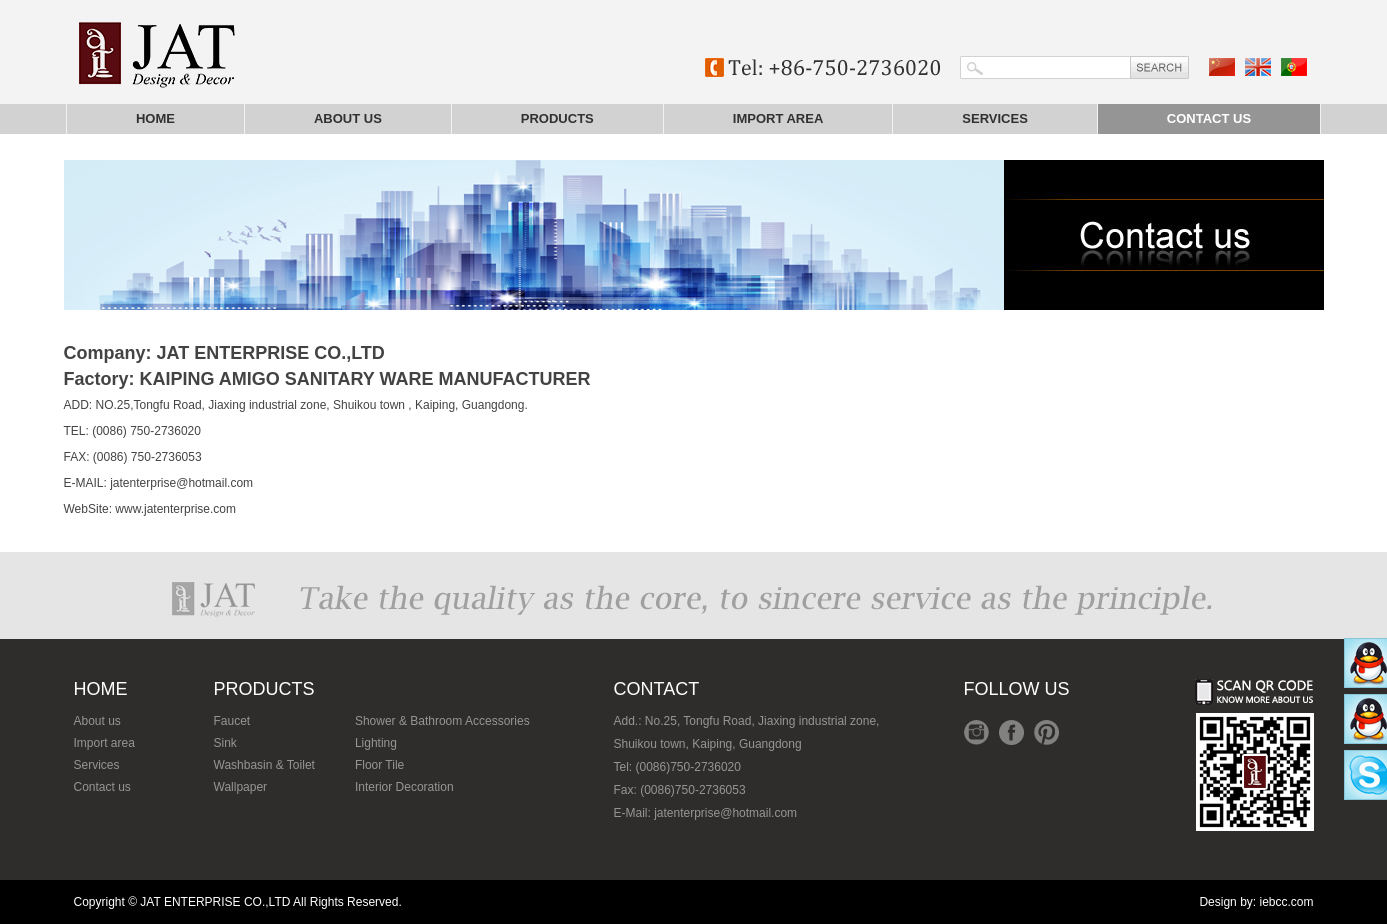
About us (348, 118)
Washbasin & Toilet (264, 765)
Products (557, 118)
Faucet (232, 721)
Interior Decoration (404, 787)
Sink (225, 743)
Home (155, 118)
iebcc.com (1286, 902)
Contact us (1209, 118)
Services (995, 118)
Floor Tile (379, 765)
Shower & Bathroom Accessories (442, 721)
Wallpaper (241, 787)
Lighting (376, 743)
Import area (778, 118)
